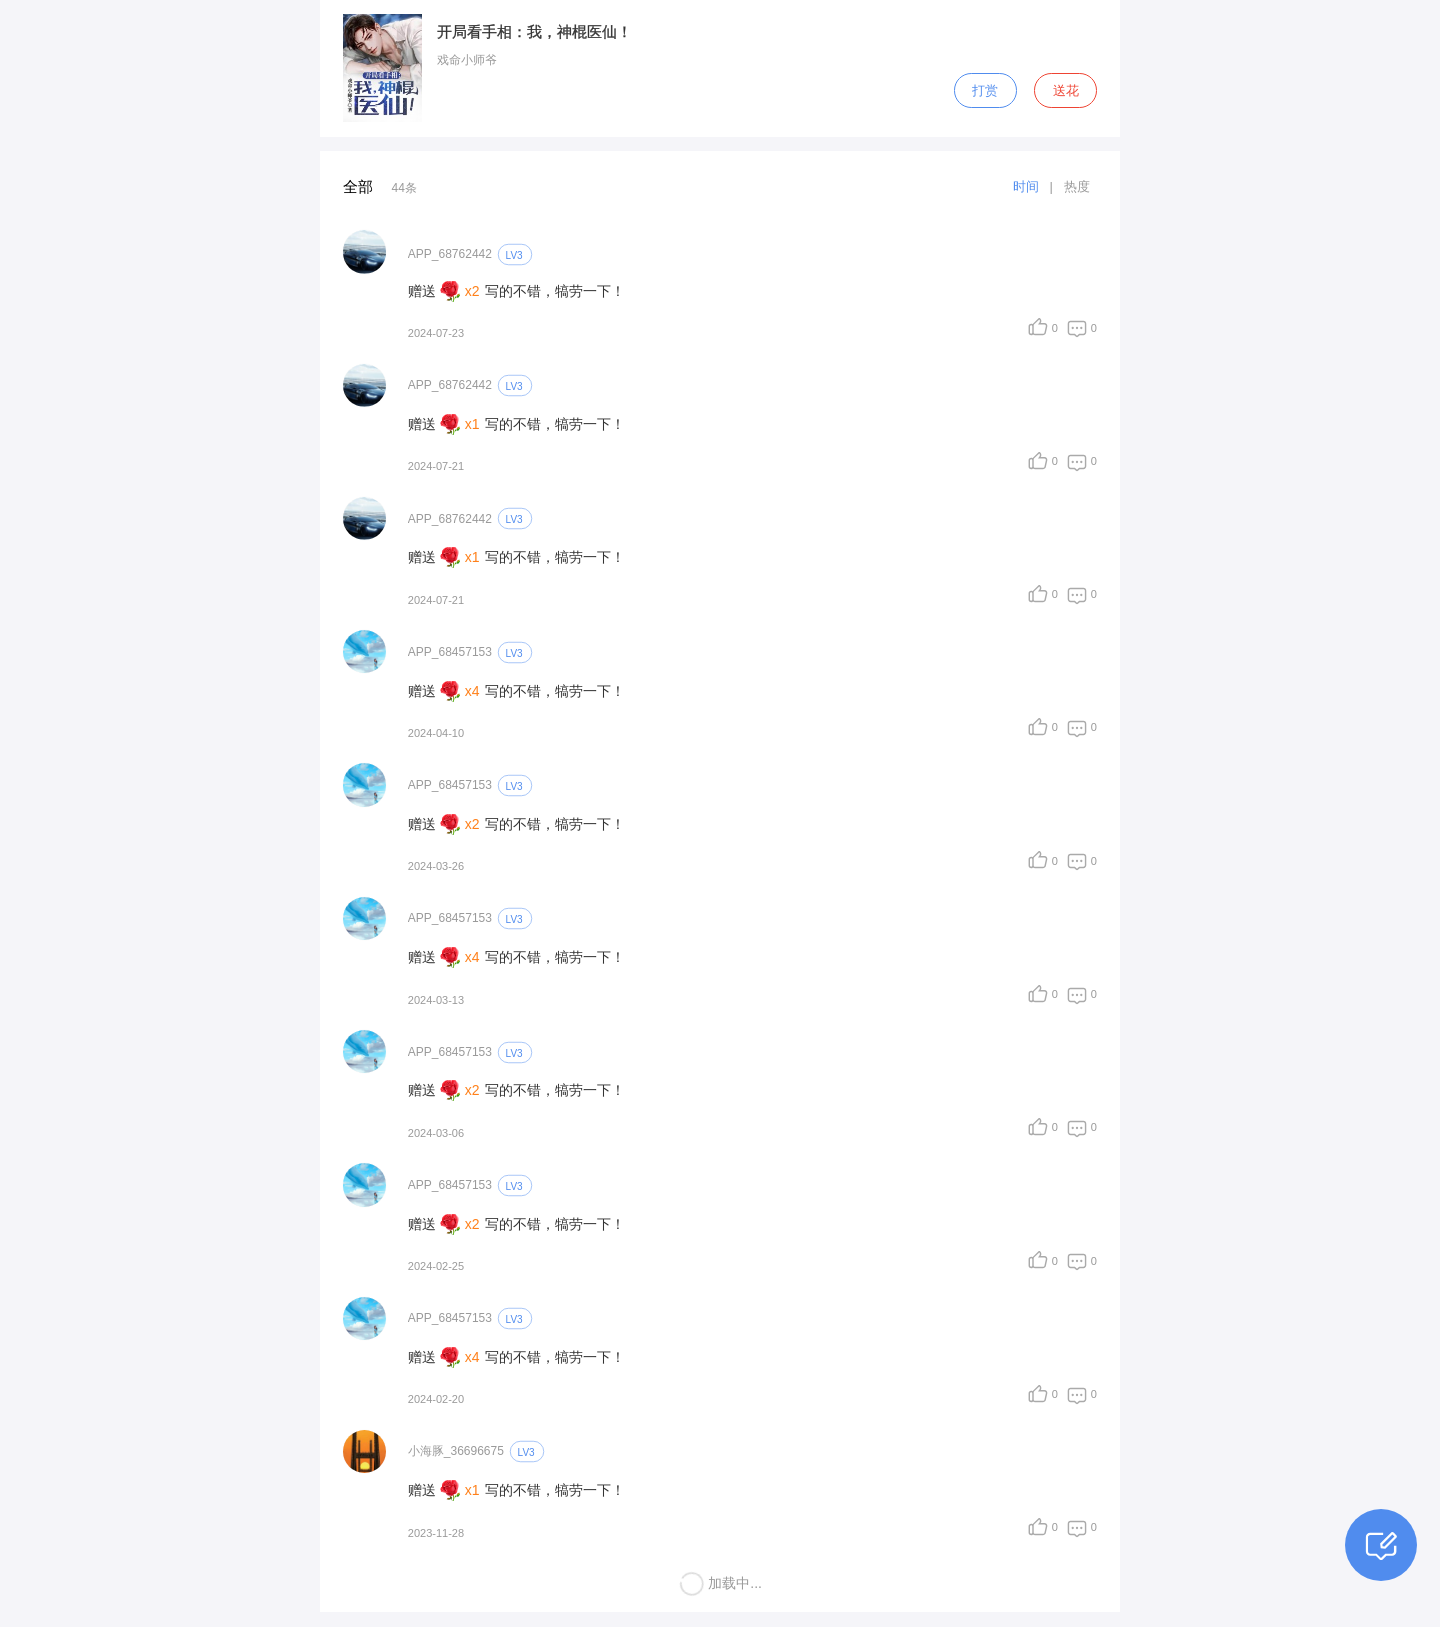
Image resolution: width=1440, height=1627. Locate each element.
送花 (1066, 90)
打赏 (985, 90)
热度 (1077, 186)
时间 (1026, 186)
